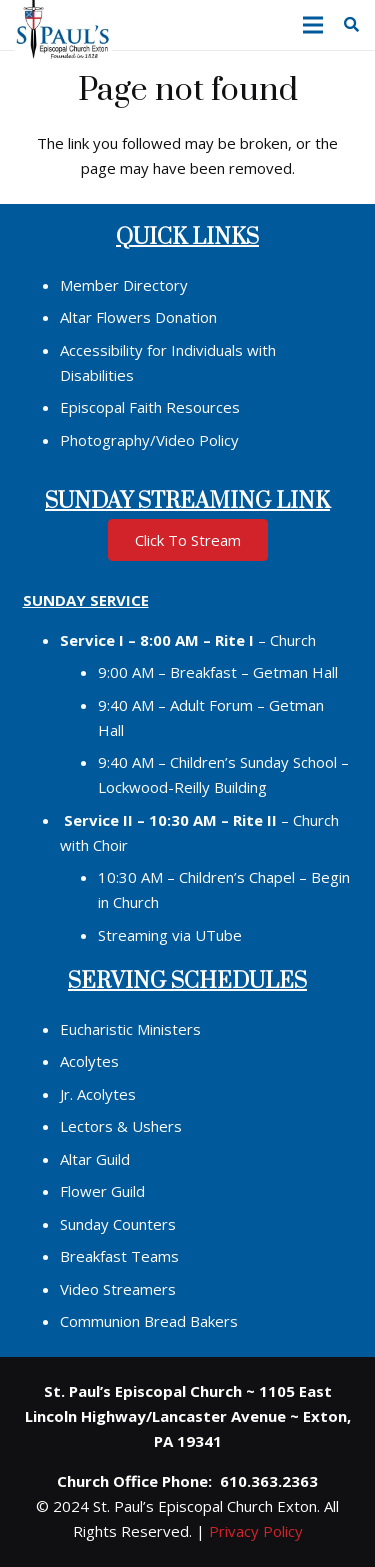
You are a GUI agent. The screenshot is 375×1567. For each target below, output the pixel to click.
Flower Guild (102, 1191)
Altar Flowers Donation (138, 317)
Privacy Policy (256, 1531)
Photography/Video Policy (149, 440)
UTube (218, 935)
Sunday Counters (118, 1224)
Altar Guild (95, 1159)
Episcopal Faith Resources (150, 407)
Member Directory (124, 285)
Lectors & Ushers (121, 1126)
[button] (313, 25)
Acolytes (89, 1061)
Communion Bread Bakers (149, 1321)
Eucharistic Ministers (130, 1029)
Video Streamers (118, 1289)
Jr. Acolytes (98, 1094)
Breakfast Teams (119, 1256)
